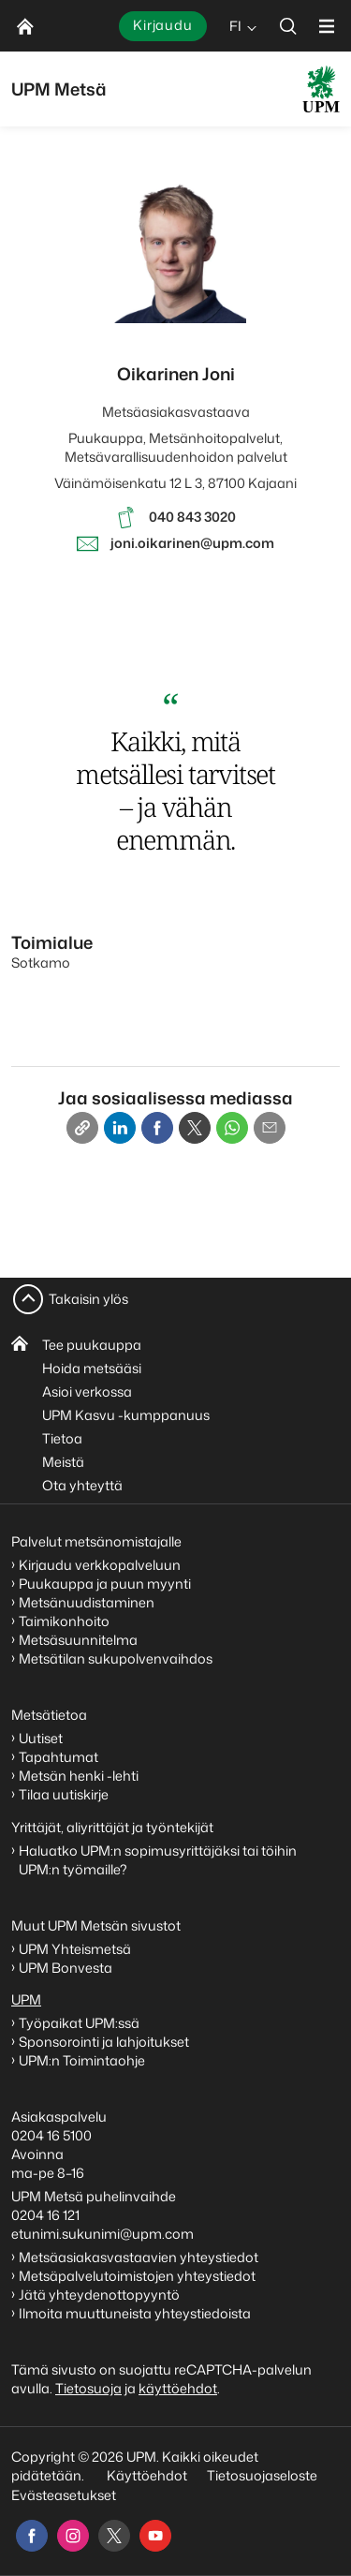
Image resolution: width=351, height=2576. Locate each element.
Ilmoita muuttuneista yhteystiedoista (135, 2313)
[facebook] (32, 2536)
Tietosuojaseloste (260, 2475)
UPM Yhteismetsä (75, 1949)
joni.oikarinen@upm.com (192, 543)
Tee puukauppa (91, 1345)
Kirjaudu (163, 25)
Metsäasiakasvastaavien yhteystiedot (138, 2257)
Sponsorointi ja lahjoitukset (105, 2041)
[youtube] (155, 2536)
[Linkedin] (120, 1128)
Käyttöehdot (147, 2475)
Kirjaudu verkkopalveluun (100, 1565)
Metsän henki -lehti (79, 1775)
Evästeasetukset (63, 2495)
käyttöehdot (178, 2388)
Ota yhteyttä (82, 1485)
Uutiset (41, 1738)
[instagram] (73, 2536)
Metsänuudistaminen (86, 1602)
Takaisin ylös (88, 1299)
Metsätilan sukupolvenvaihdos (115, 1658)
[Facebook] (157, 1128)
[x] (114, 2536)
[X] (195, 1128)
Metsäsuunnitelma (78, 1640)
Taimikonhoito (64, 1621)
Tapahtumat (58, 1757)
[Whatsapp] (232, 1128)
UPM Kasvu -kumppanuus (126, 1415)
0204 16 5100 (51, 2135)
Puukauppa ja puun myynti (105, 1583)
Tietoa (62, 1438)
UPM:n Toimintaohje (82, 2060)
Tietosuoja (88, 2388)
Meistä (63, 1462)
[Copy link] (82, 1128)
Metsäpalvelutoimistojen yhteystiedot (137, 2276)
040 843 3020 (192, 516)
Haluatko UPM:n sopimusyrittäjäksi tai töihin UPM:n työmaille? (158, 1860)
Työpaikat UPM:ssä (79, 2023)
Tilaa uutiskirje (64, 1794)
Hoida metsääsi (91, 1368)
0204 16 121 (45, 2215)
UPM (26, 1999)
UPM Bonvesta (67, 1967)
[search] (288, 26)
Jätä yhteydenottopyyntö (99, 2294)
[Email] (269, 1128)
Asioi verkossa (87, 1391)
